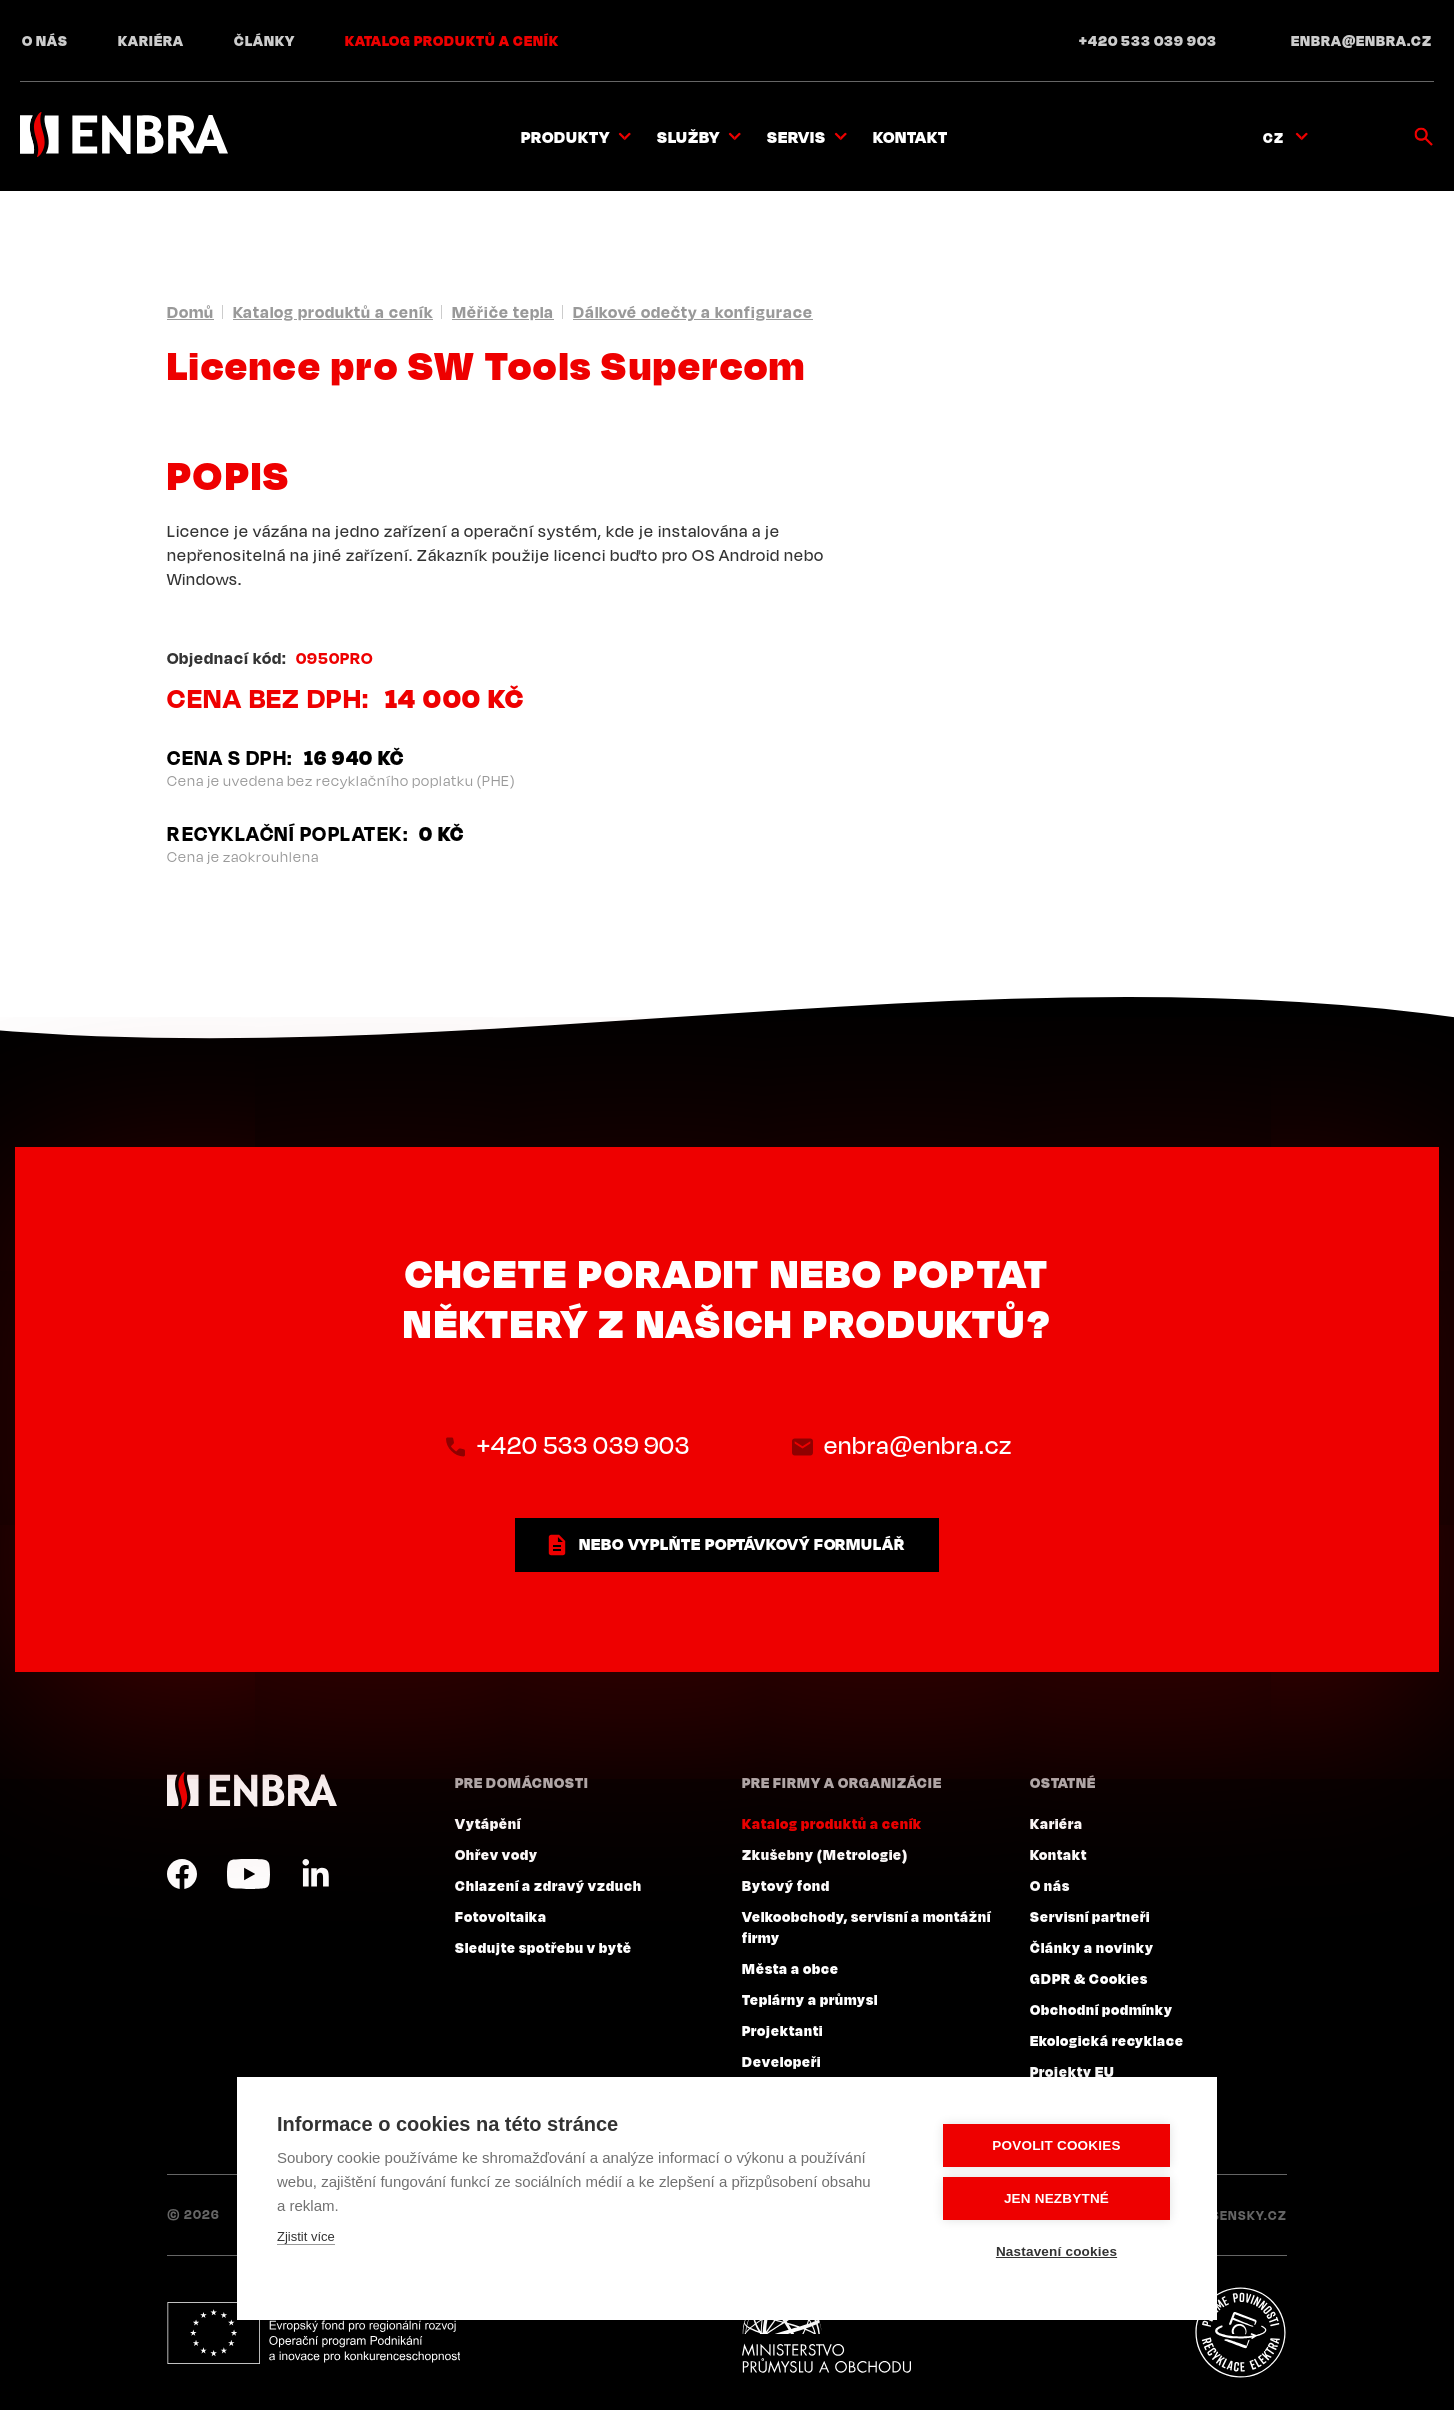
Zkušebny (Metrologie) (825, 1854)
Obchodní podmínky (1101, 2009)
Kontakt (910, 137)
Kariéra (151, 40)
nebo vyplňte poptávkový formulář (742, 1544)
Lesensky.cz (1241, 2215)
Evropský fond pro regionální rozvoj (313, 2333)
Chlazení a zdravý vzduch (548, 1885)
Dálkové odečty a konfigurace (693, 312)
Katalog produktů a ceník (452, 40)
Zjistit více (306, 2236)
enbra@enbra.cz (1361, 40)
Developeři (781, 2061)
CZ (1273, 137)
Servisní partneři (1090, 1916)
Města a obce (790, 1968)
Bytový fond (786, 1885)
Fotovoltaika (501, 1916)
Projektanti (782, 2030)
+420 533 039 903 (1148, 40)
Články (264, 40)
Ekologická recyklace (1107, 2040)
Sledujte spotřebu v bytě (543, 1947)
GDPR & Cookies (1089, 1978)
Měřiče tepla (503, 312)
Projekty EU (1072, 2071)
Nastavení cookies (1056, 2251)
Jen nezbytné (1056, 2198)
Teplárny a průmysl (810, 1999)
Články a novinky (1092, 1947)
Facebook (182, 1874)
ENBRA (252, 1790)
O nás (45, 40)
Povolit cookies (1056, 2145)
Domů (190, 312)
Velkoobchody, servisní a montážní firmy (866, 1926)
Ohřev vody (496, 1854)
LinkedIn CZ (315, 1874)
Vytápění (488, 1823)
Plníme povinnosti (1240, 2333)
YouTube (248, 1874)
